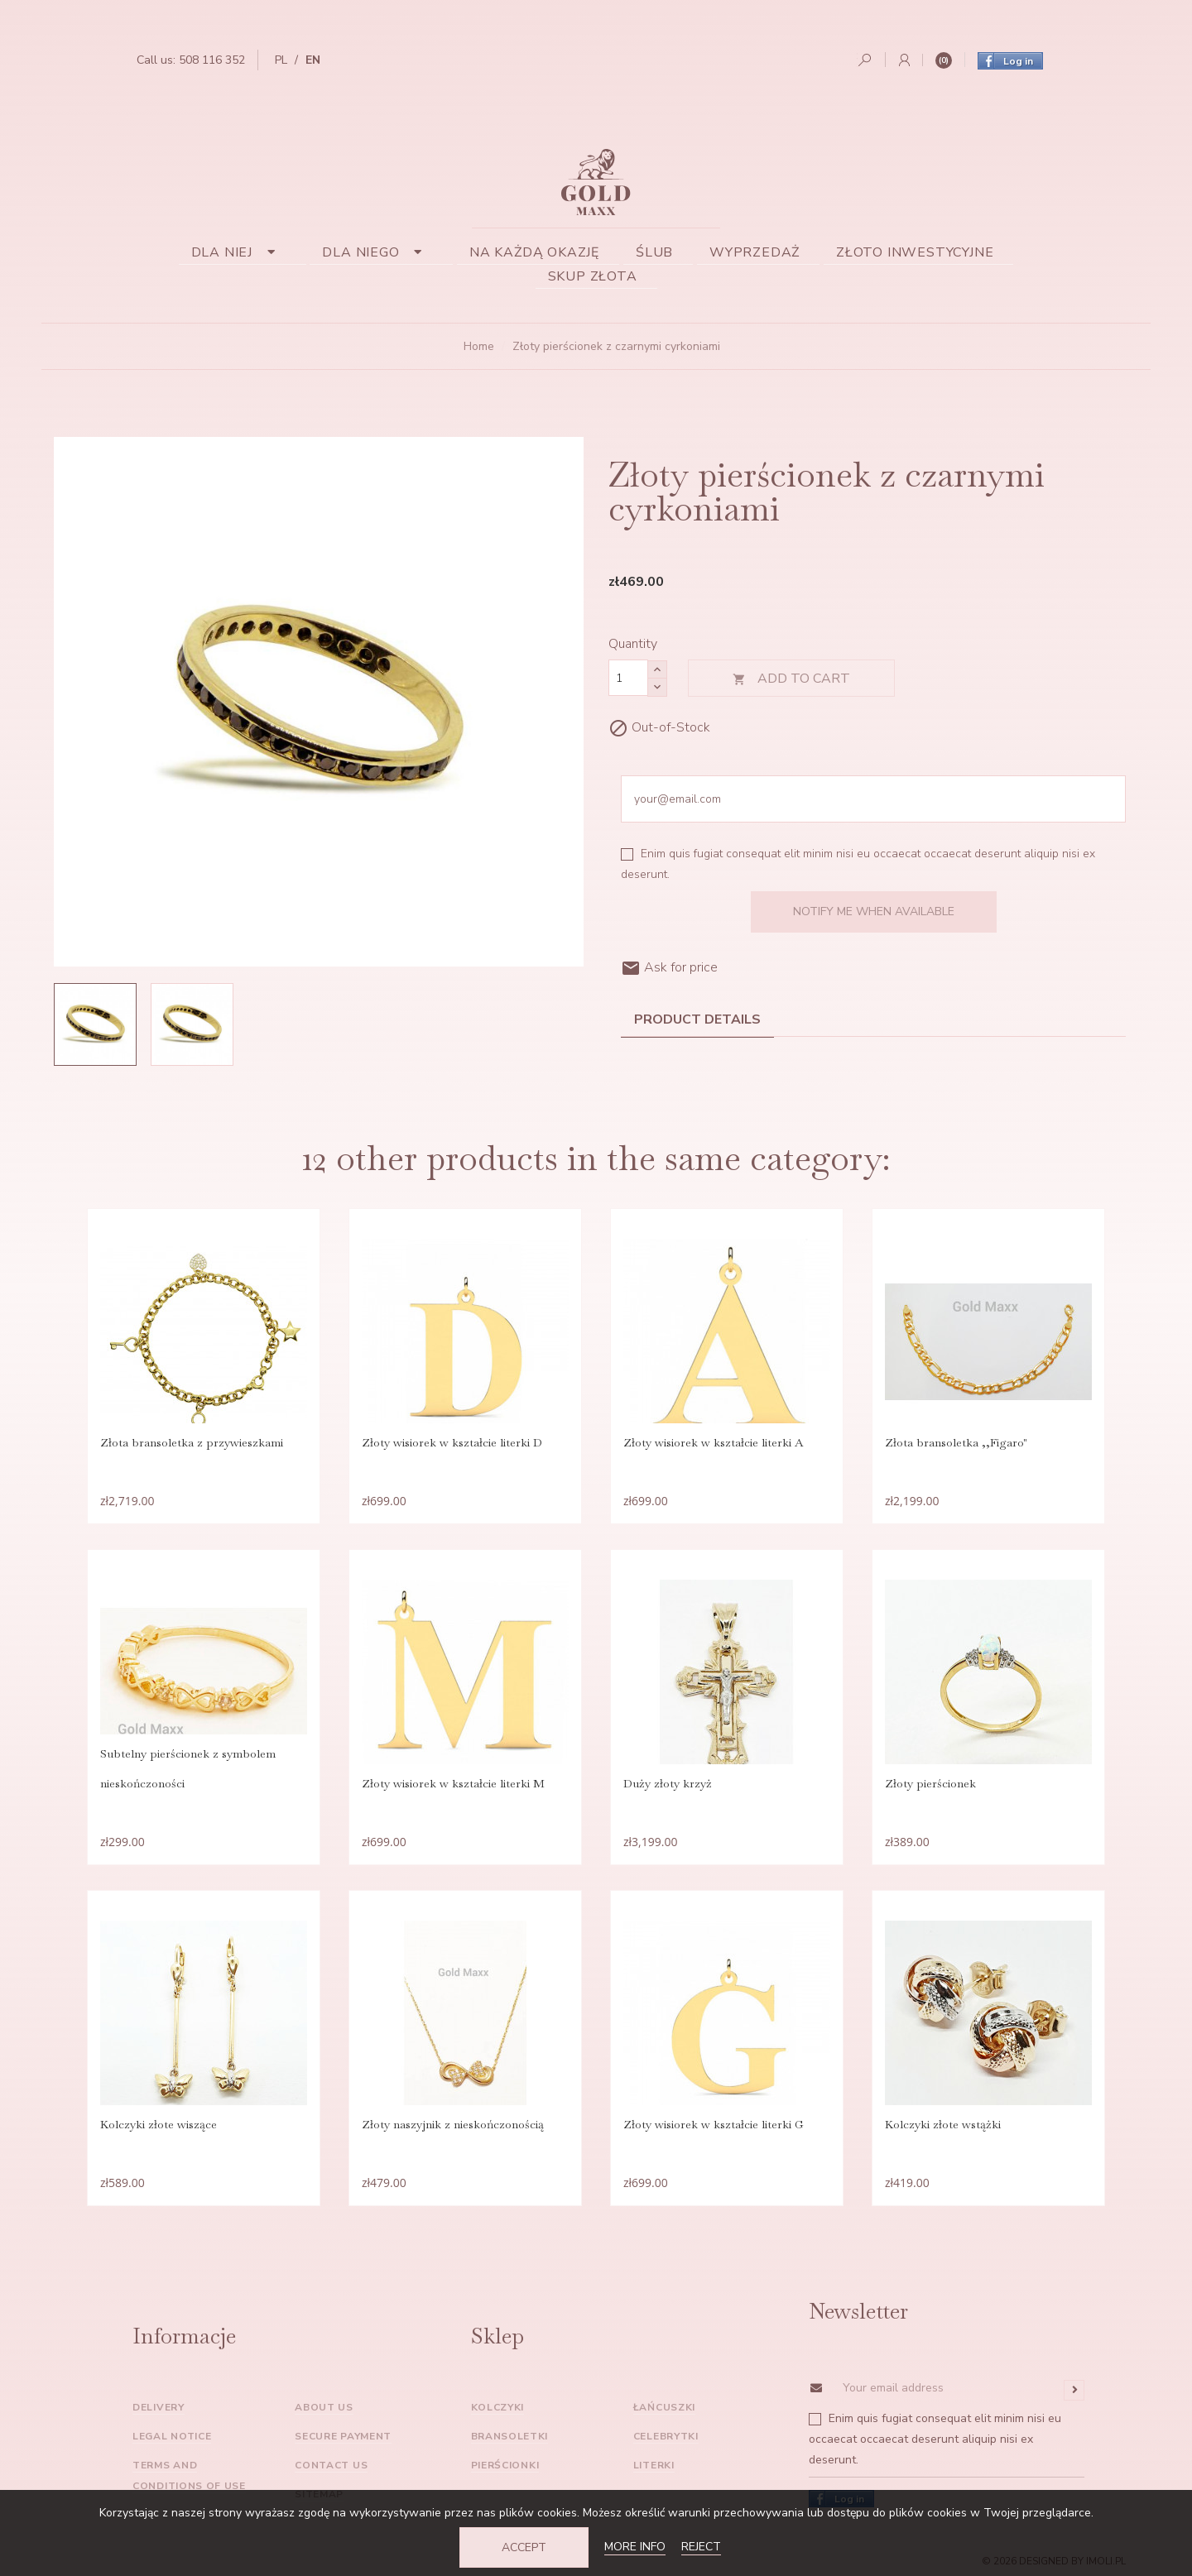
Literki (654, 2465)
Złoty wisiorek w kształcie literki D (452, 1442)
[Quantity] (628, 678)
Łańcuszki (664, 2407)
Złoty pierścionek (930, 1783)
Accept (524, 2547)
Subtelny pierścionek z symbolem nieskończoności (188, 1768)
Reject (701, 2546)
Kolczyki (498, 2407)
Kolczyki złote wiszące (158, 2124)
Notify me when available (873, 911)
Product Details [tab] (697, 1019)
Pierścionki (505, 2465)
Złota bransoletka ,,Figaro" (956, 1442)
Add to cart (791, 679)
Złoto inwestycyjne (914, 252)
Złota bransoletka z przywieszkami (191, 1442)
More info (635, 2546)
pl (281, 60)
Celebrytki (666, 2436)
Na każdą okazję (534, 252)
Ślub (654, 252)
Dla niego (377, 252)
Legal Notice (171, 2436)
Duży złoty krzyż (667, 1783)
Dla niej (238, 252)
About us (324, 2407)
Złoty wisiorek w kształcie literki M (453, 1783)
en (312, 60)
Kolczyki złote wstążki (943, 2124)
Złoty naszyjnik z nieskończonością (453, 2124)
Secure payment (343, 2436)
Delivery (158, 2407)
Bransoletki (510, 2436)
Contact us (331, 2465)
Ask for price (669, 967)
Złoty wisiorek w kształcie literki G (713, 2124)
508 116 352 (212, 60)
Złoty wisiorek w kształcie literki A (713, 1442)
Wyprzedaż (754, 252)
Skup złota (592, 276)
